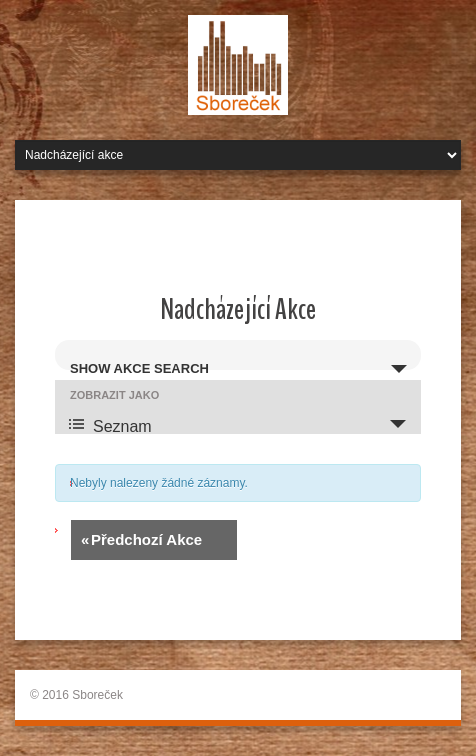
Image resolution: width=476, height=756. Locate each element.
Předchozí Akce (141, 540)
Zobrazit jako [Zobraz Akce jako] (114, 395)
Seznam (110, 425)
